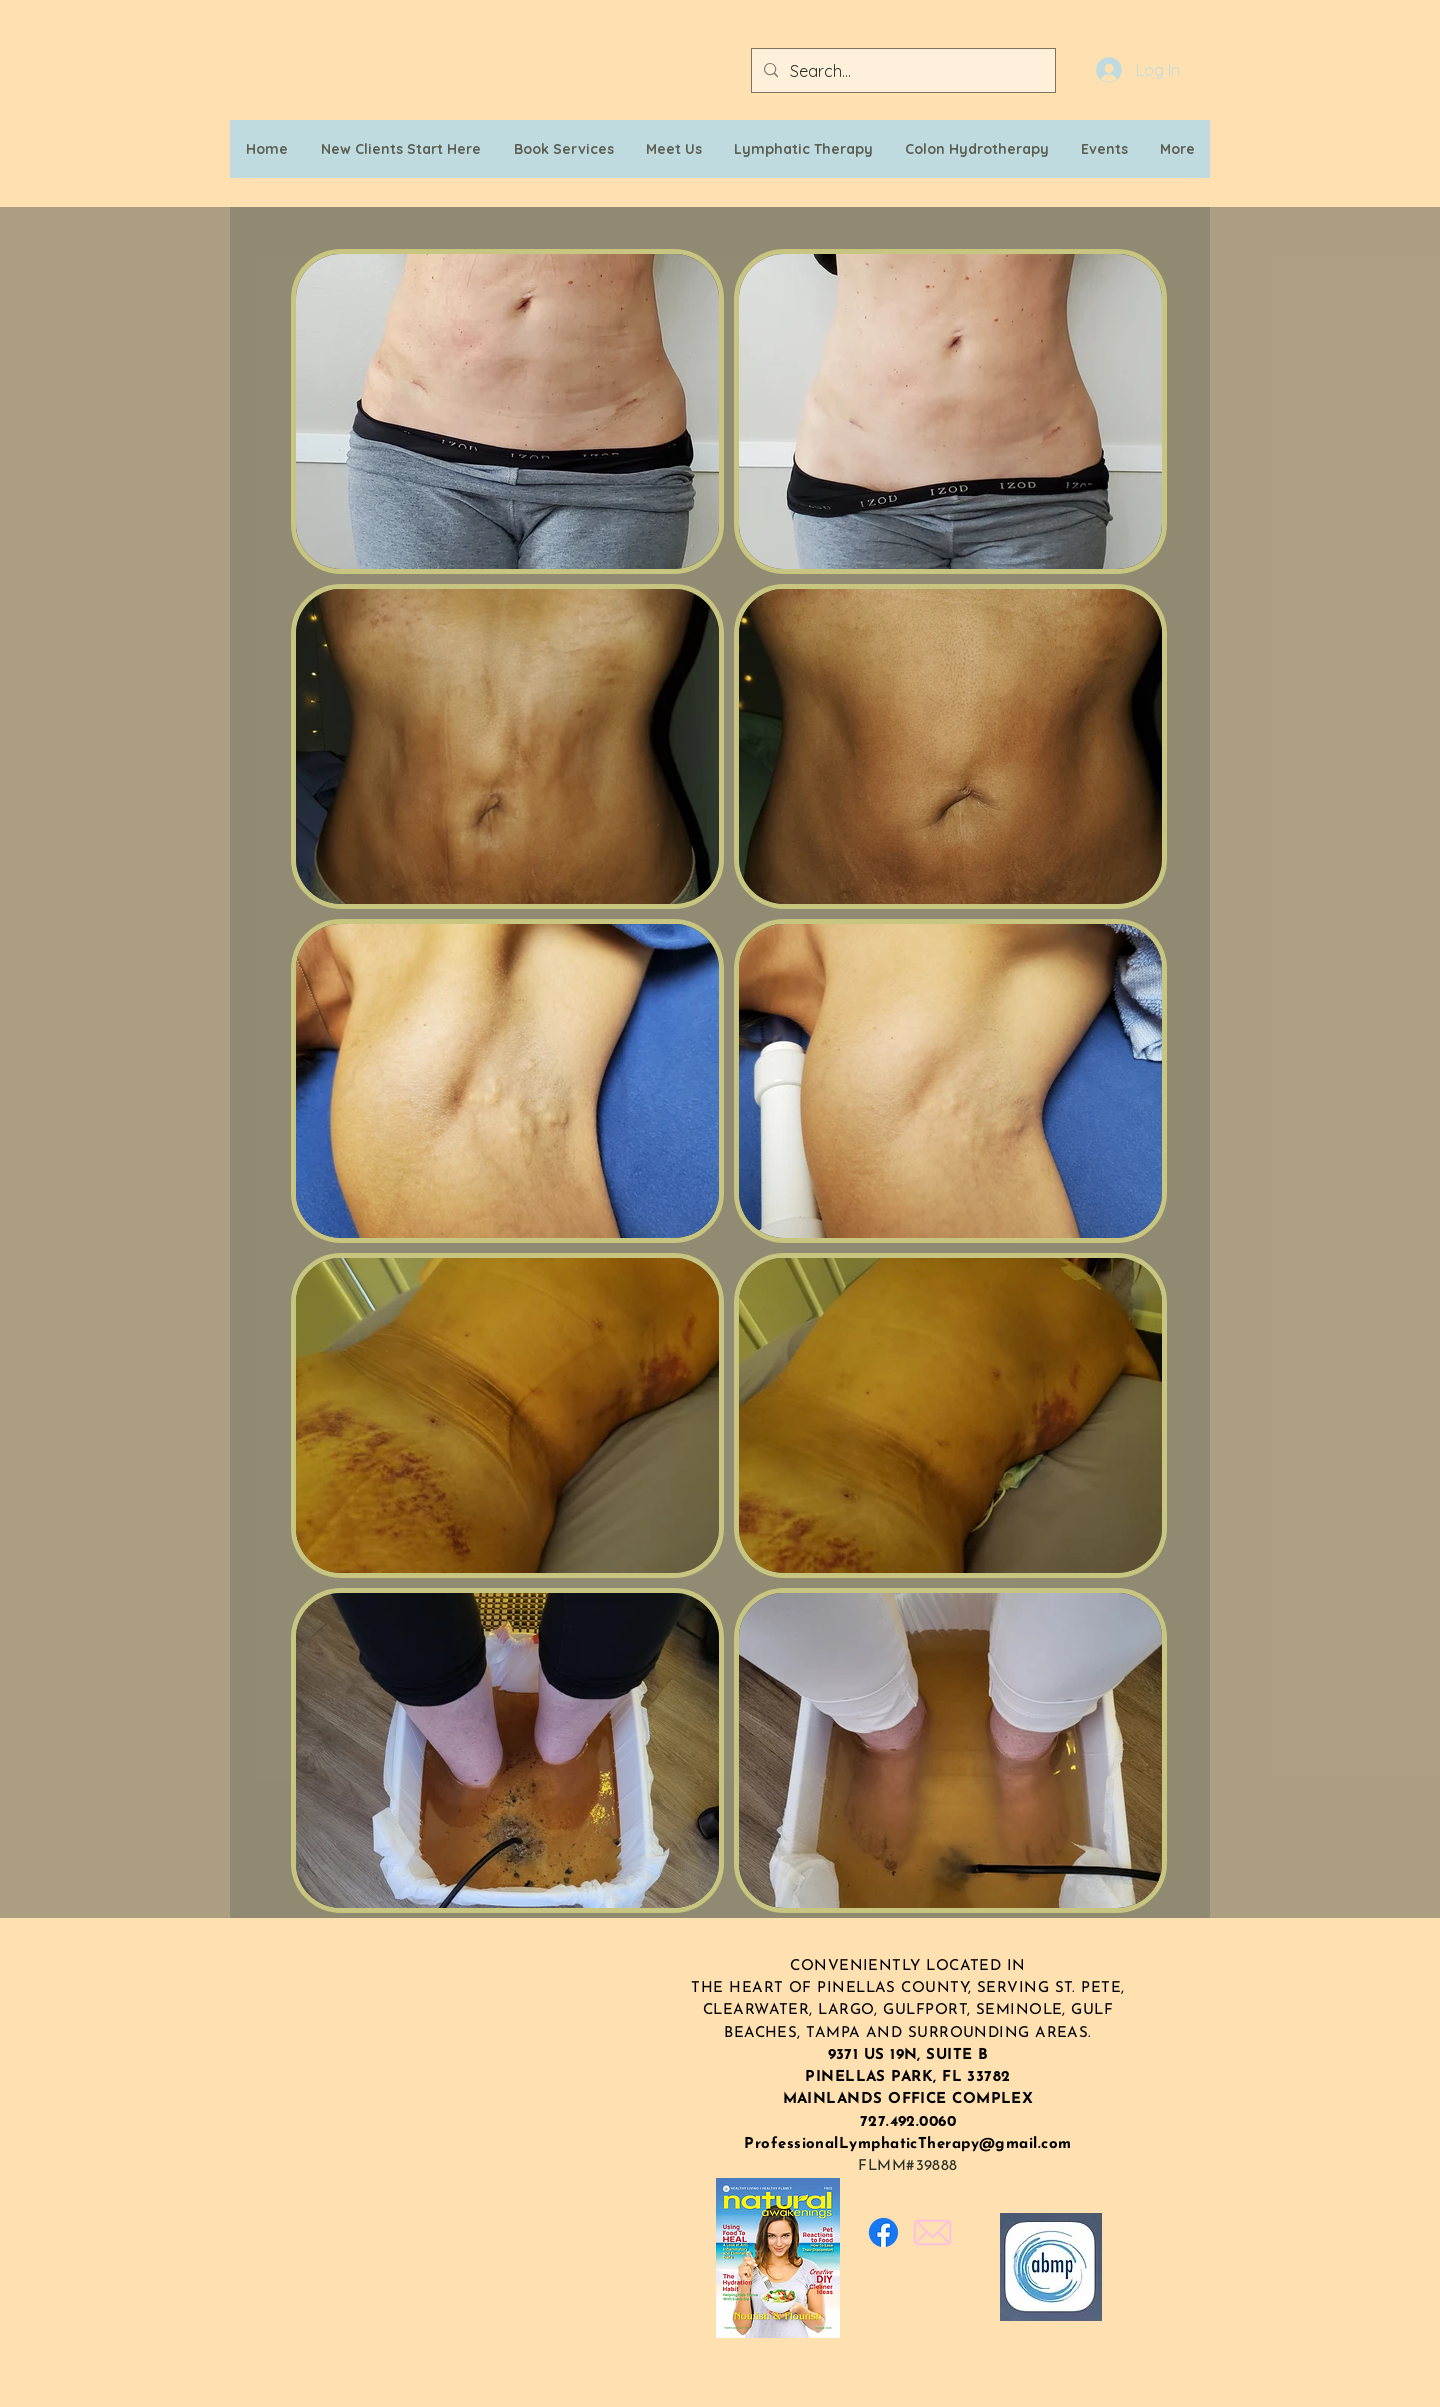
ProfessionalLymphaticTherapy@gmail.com (907, 2144)
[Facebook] (883, 2232)
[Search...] (901, 70)
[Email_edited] (932, 2232)
